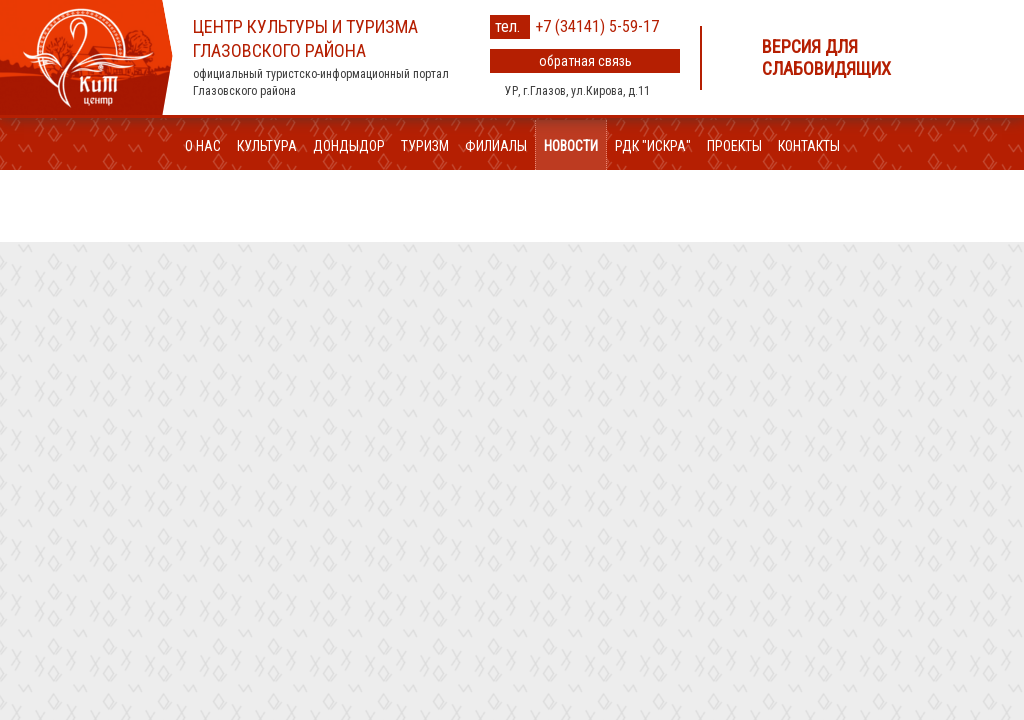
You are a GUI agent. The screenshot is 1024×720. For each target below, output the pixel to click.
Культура (267, 146)
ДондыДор (349, 146)
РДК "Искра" (653, 146)
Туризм (425, 146)
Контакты (809, 146)
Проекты (734, 146)
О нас (203, 146)
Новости (571, 146)
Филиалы (496, 146)
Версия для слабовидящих (826, 57)
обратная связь (585, 61)
